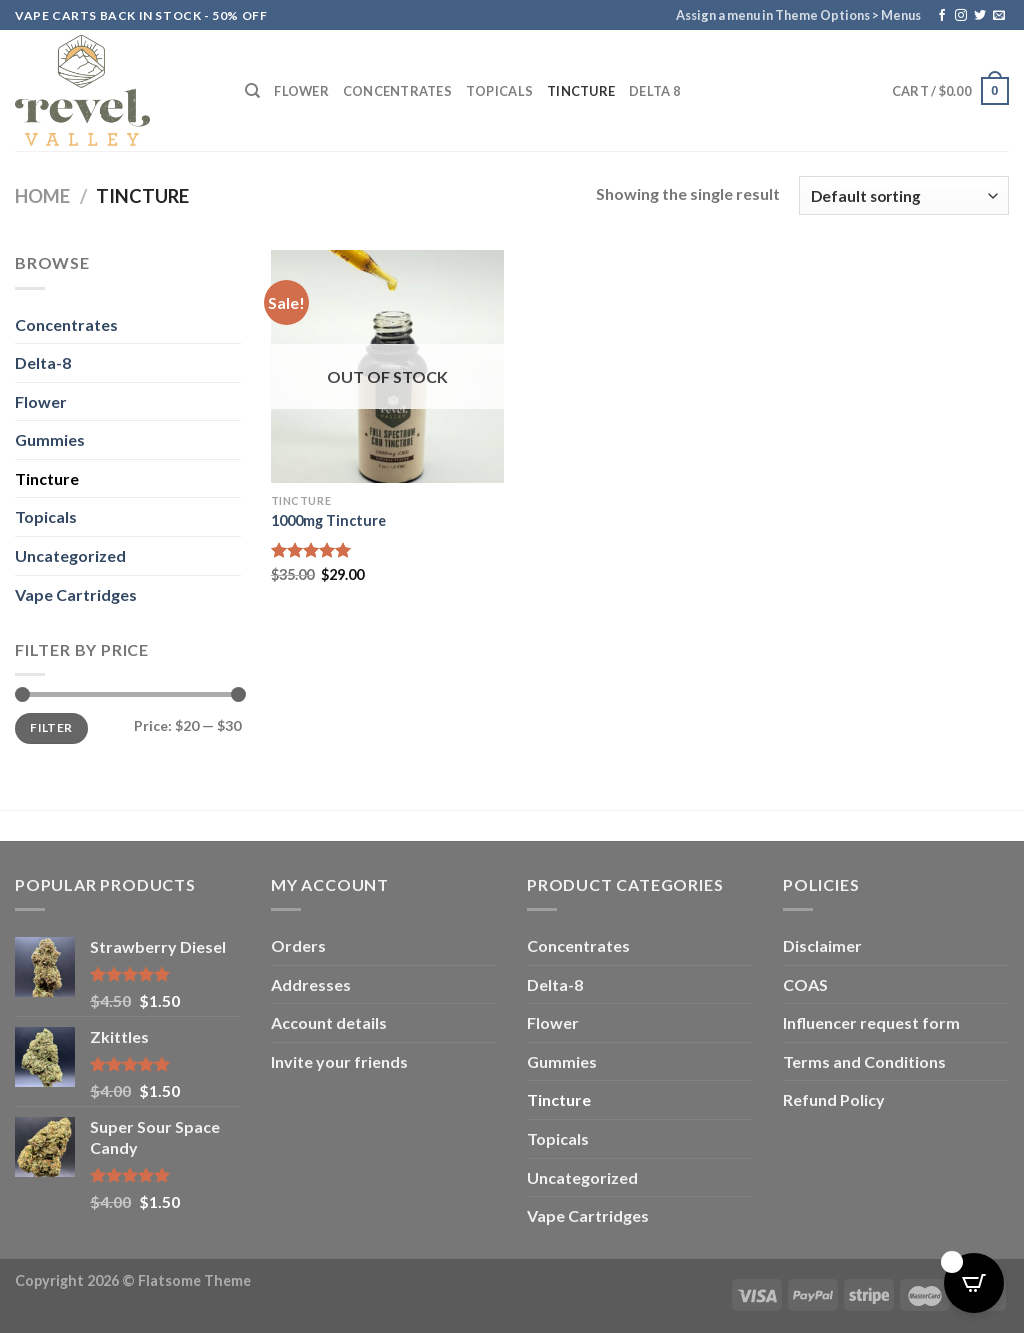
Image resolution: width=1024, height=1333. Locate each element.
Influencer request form (871, 1022)
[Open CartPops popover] (974, 1283)
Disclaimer (822, 945)
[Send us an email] (999, 16)
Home (42, 196)
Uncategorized (70, 555)
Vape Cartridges (76, 594)
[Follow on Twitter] (980, 16)
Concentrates (397, 91)
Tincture (581, 91)
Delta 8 (654, 91)
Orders (298, 945)
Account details (329, 1022)
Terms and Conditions (864, 1061)
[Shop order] (904, 195)
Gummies (50, 439)
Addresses (311, 984)
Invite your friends (339, 1061)
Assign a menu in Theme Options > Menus (798, 15)
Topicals (499, 91)
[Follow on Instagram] (961, 16)
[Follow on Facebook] (942, 16)
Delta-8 (43, 362)
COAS (805, 984)
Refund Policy (834, 1099)
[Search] (252, 91)
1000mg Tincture (328, 520)
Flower (301, 91)
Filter (51, 727)
